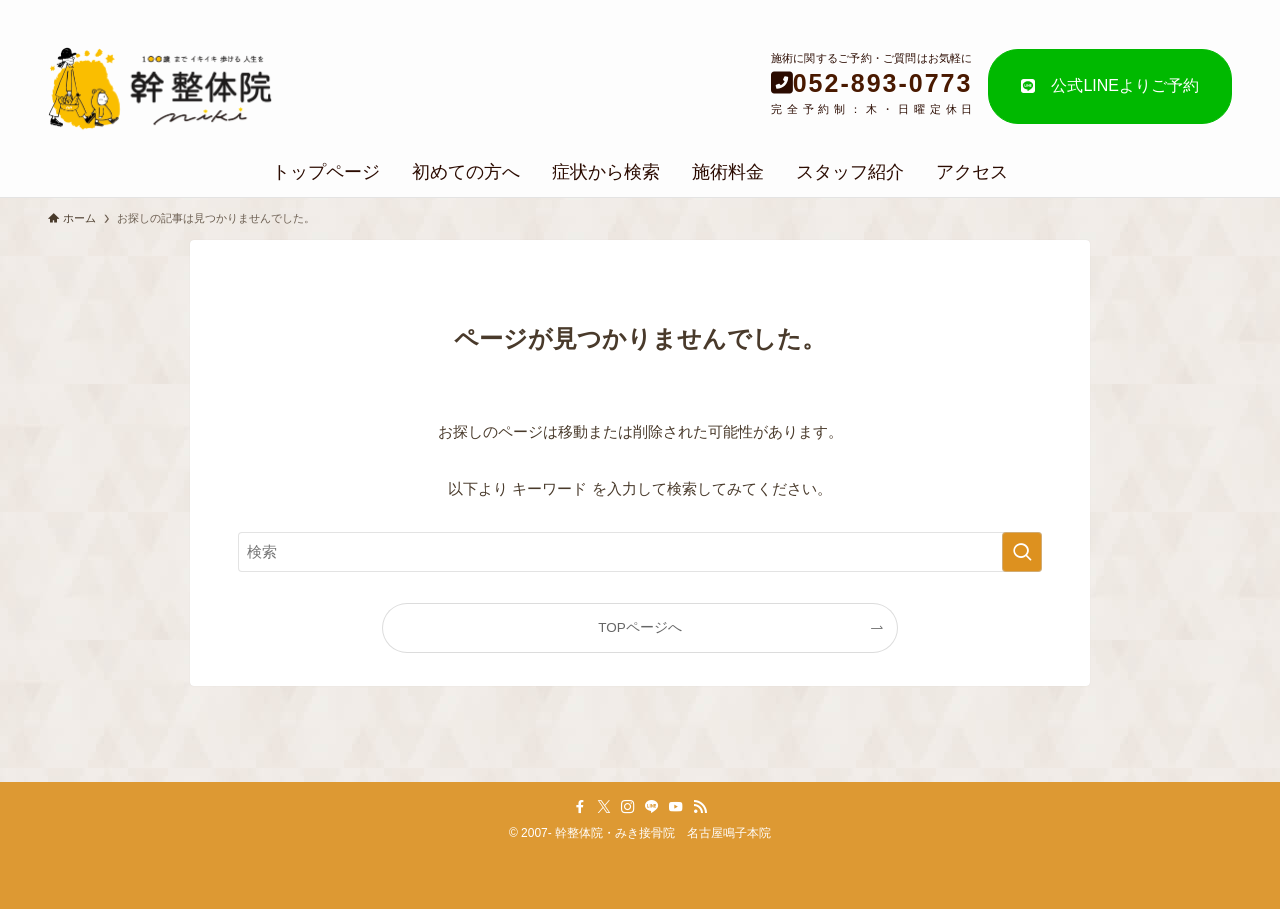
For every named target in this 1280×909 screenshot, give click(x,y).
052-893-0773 (883, 83)
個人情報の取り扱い (1155, 11)
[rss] (700, 807)
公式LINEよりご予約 (1110, 85)
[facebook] (580, 807)
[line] (652, 807)
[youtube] (676, 807)
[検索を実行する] (1022, 552)
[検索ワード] (640, 552)
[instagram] (628, 807)
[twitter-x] (604, 807)
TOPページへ (640, 627)
